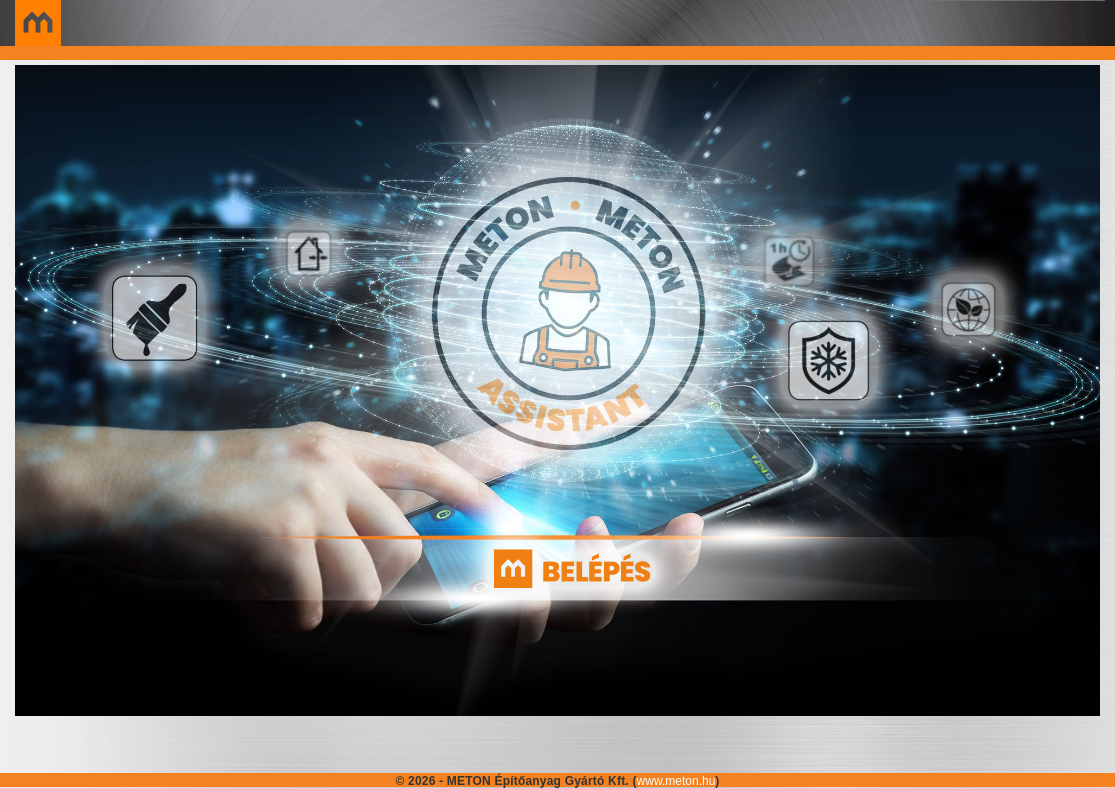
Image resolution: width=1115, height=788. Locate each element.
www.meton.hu (676, 781)
